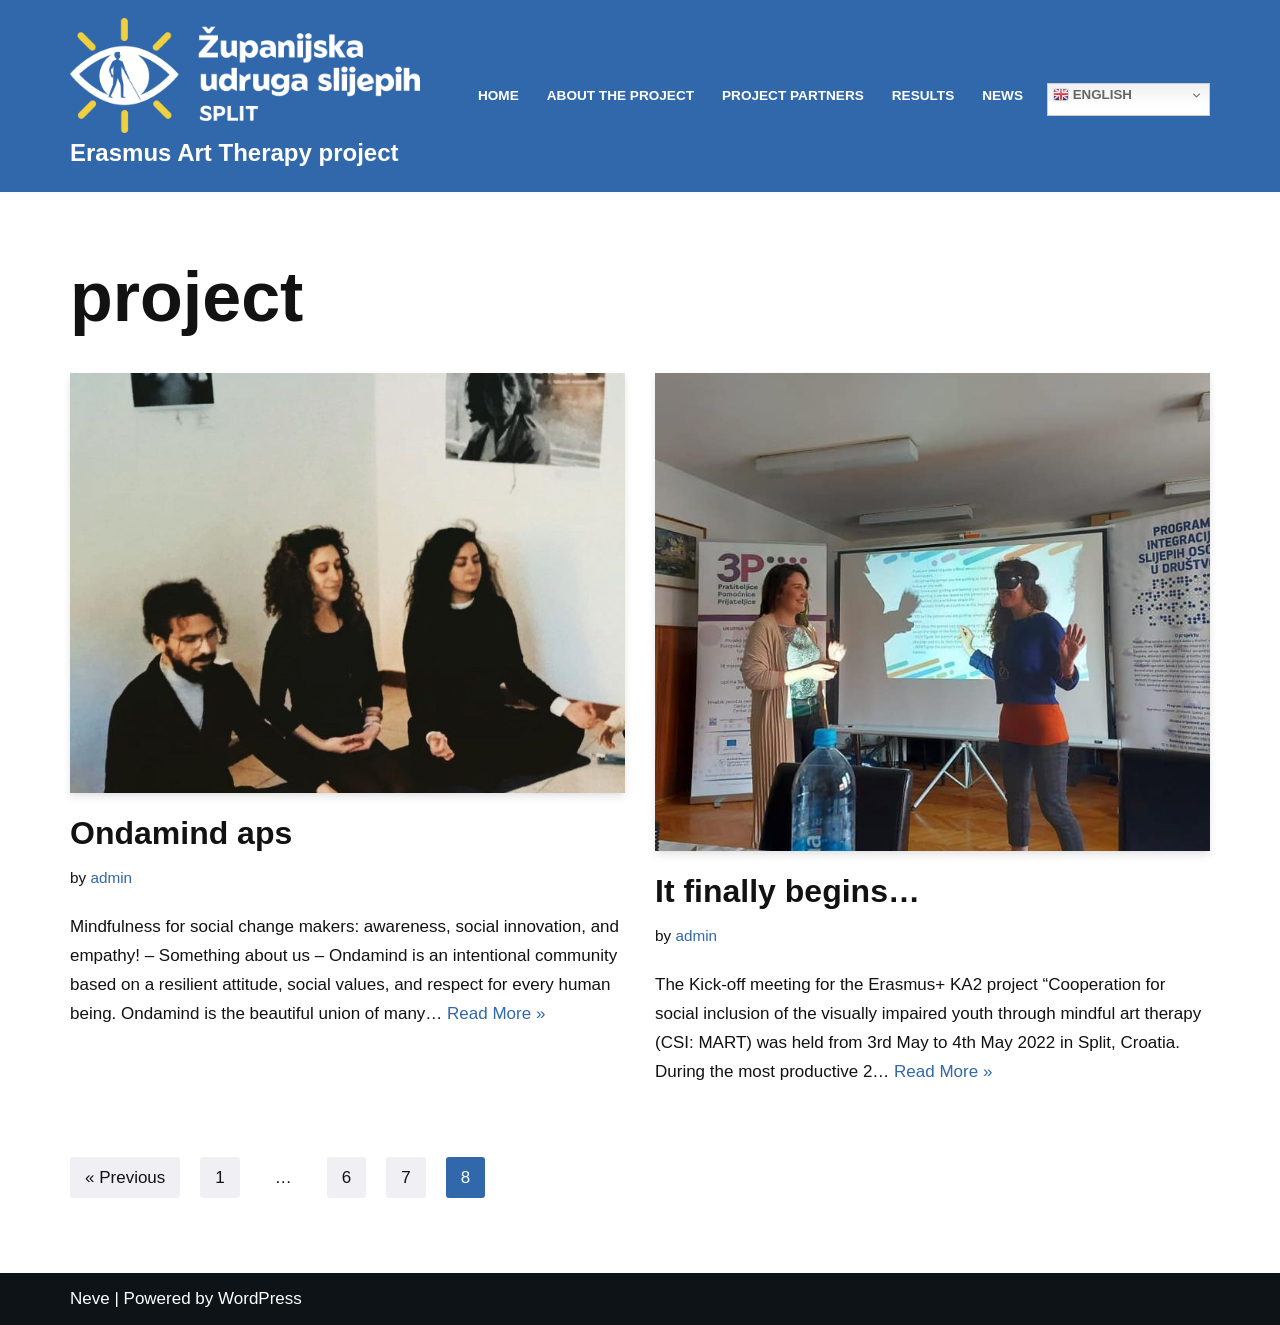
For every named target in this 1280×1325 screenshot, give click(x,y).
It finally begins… (787, 891)
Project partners (793, 95)
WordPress (260, 1298)
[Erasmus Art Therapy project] (245, 96)
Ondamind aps (181, 833)
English (1092, 95)
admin (111, 877)
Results (923, 95)
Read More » (496, 1013)
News (1002, 95)
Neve (90, 1298)
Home (498, 95)
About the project (620, 95)
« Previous (125, 1177)
